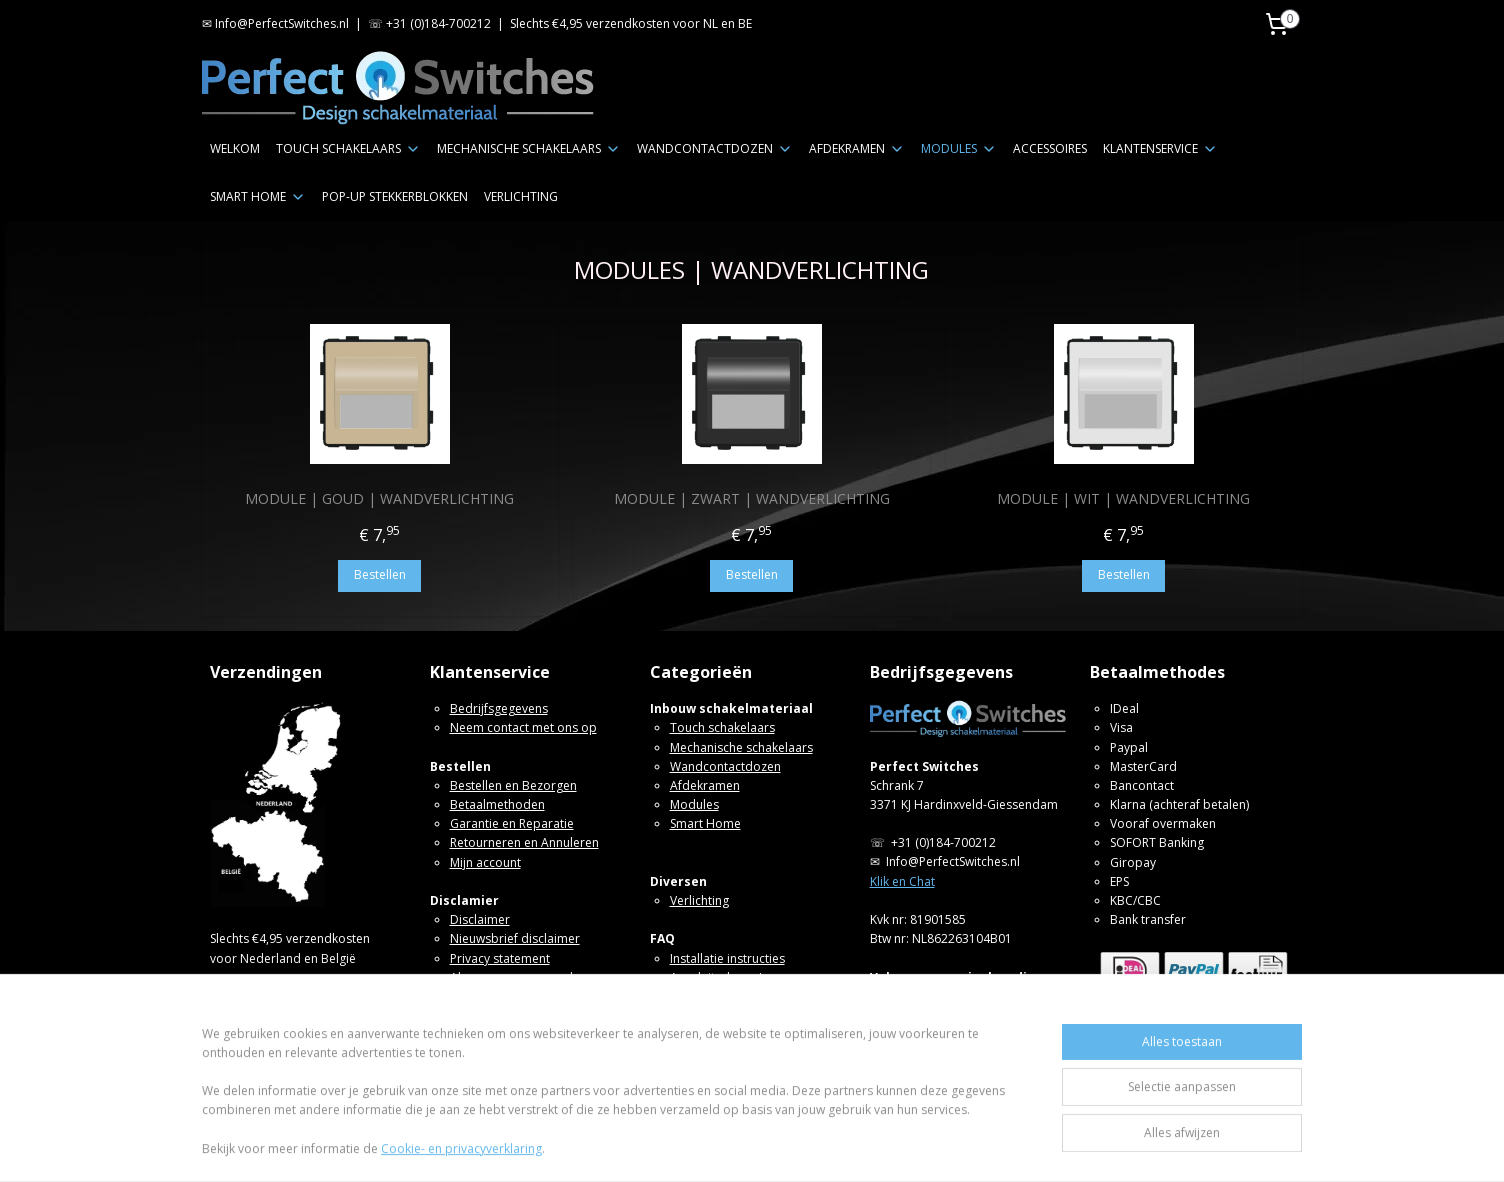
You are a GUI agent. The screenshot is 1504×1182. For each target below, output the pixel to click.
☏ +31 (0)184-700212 (429, 23)
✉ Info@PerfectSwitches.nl (275, 23)
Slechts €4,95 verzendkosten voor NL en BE (631, 23)
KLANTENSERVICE (1160, 148)
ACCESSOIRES (1050, 148)
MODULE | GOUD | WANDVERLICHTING (379, 498)
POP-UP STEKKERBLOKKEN (395, 196)
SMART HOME (258, 196)
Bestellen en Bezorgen (513, 785)
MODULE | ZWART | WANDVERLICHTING (752, 498)
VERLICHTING (521, 196)
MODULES (959, 148)
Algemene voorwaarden (518, 977)
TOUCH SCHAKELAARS (348, 148)
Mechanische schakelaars (741, 747)
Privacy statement (500, 958)
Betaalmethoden (497, 804)
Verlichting (699, 900)
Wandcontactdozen (725, 766)
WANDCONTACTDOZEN (715, 148)
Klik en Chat (902, 881)
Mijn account (485, 862)
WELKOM (235, 148)
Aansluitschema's (719, 977)
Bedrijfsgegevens (499, 708)
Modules (694, 804)
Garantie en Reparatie (512, 823)
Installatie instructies (727, 958)
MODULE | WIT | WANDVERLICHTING (1123, 498)
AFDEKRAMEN (857, 148)
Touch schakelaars (722, 727)
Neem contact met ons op (523, 727)
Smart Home (705, 823)
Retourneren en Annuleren (524, 842)
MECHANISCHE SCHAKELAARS (529, 148)
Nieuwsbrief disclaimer (515, 938)
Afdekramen (705, 785)
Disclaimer (480, 919)
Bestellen (380, 574)
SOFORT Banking (1157, 842)
